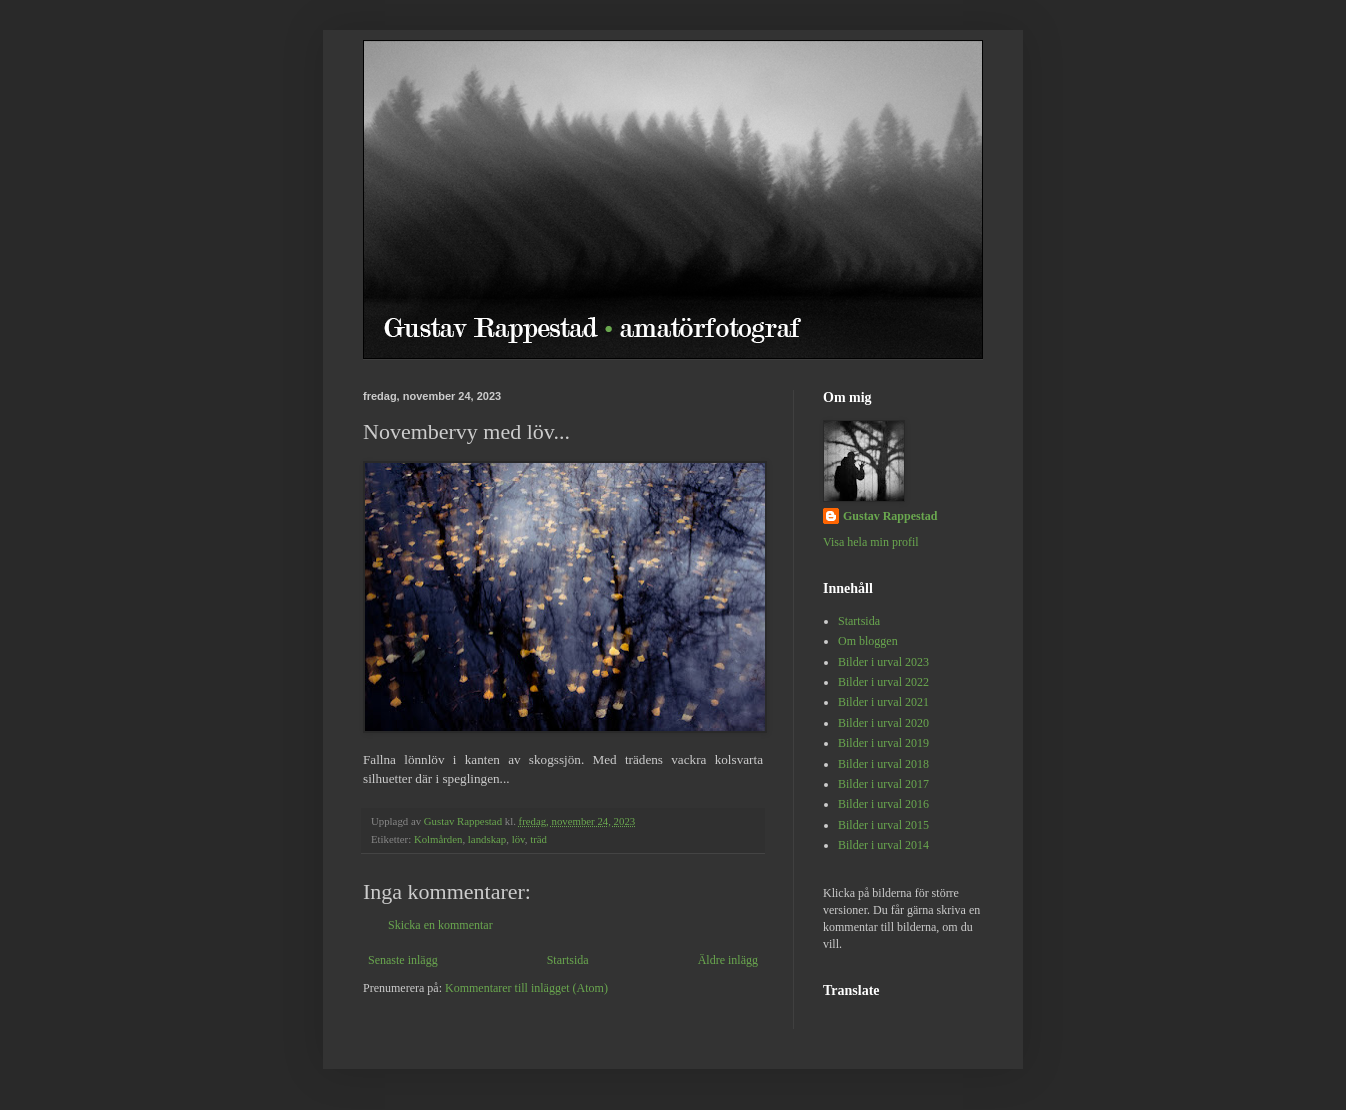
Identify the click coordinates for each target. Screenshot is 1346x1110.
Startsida (568, 960)
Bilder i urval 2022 (883, 682)
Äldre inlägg (728, 960)
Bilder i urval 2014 (883, 845)
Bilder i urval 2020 (883, 723)
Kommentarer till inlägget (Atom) (526, 988)
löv (518, 839)
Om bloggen (868, 641)
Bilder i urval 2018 (883, 764)
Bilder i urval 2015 (883, 825)
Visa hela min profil (871, 542)
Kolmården (438, 839)
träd (538, 839)
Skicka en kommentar (440, 925)
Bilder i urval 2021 (883, 702)
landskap (487, 839)
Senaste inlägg (403, 960)
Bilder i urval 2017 (883, 784)
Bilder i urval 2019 (883, 743)
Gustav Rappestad (890, 516)
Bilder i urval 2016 (883, 804)
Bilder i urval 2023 (883, 662)
